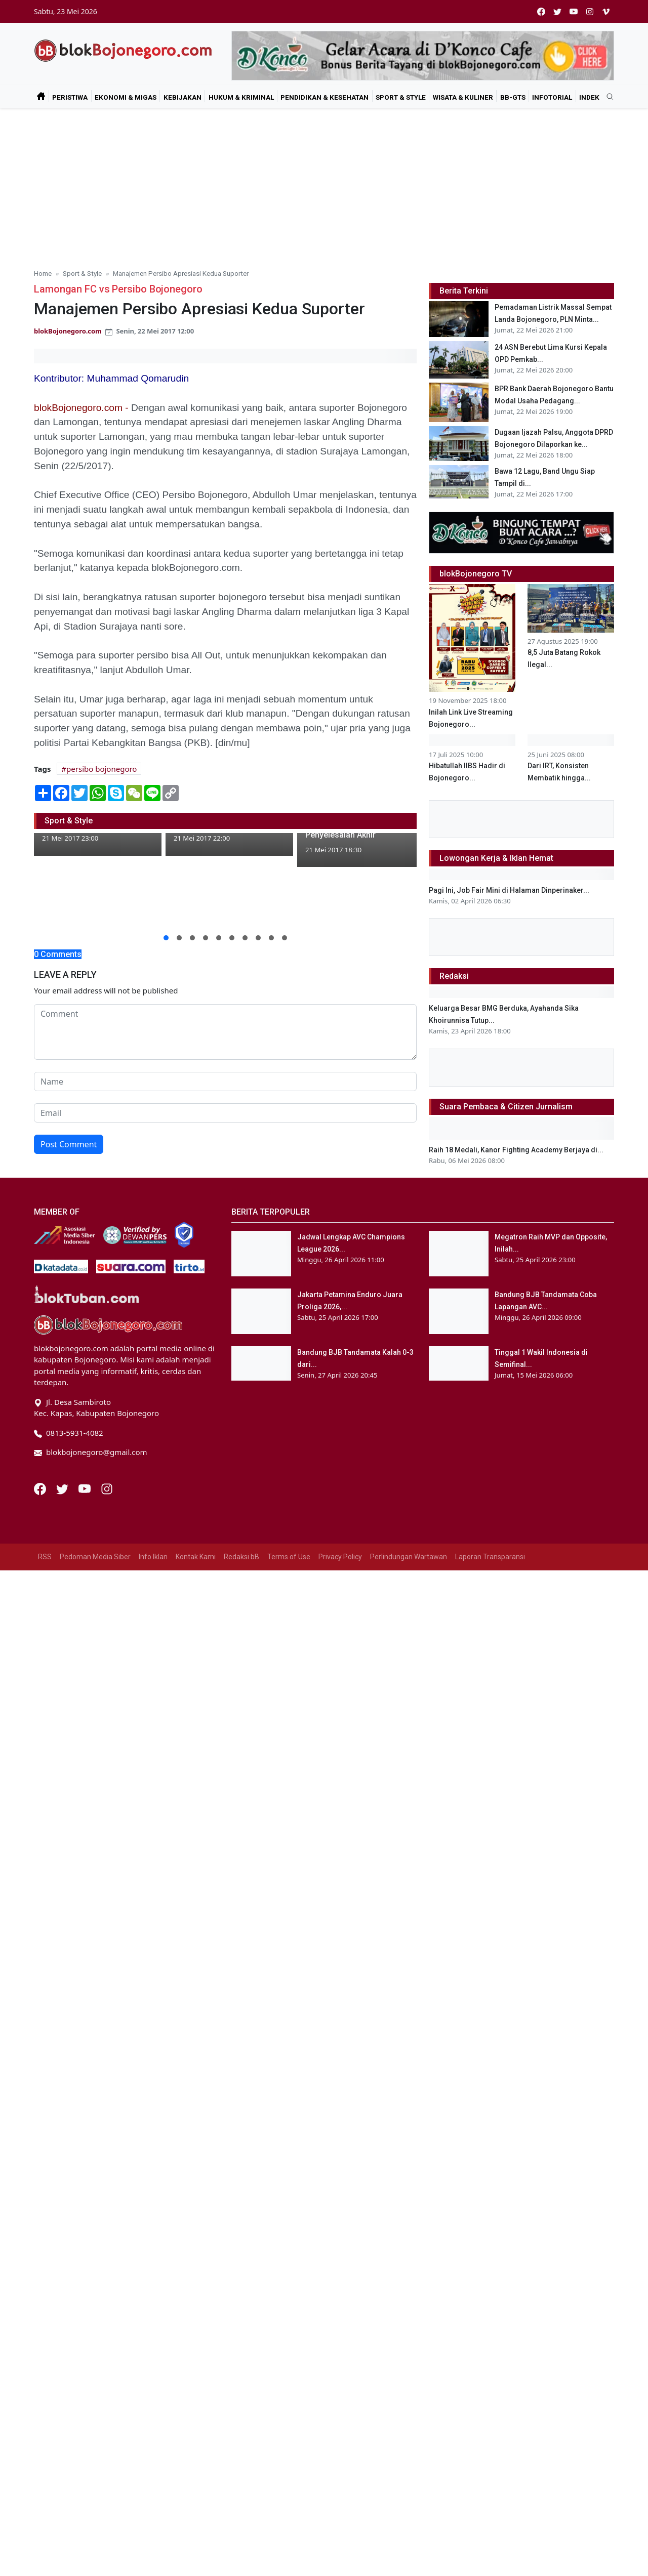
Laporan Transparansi (490, 2274)
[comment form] (225, 1032)
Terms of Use (288, 2274)
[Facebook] (41, 2205)
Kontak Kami (196, 2274)
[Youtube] (85, 2205)
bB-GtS (512, 97)
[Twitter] (63, 2205)
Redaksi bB (241, 2274)
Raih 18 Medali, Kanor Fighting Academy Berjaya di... (516, 1867)
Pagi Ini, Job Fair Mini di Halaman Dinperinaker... (509, 1286)
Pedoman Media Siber (95, 2274)
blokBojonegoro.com (68, 331)
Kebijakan (182, 97)
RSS (45, 2274)
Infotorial (552, 97)
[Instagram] (107, 2205)
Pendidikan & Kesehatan (324, 97)
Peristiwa (70, 97)
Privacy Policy (340, 2274)
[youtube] (573, 11)
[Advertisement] (324, 184)
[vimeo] (606, 11)
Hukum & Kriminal (241, 97)
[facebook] (541, 11)
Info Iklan (153, 2274)
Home (43, 273)
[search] (606, 97)
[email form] (225, 1113)
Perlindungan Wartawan (408, 2274)
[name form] (225, 1081)
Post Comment (68, 1144)
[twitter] (557, 11)
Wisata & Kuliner (463, 97)
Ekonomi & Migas (125, 97)
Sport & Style (401, 97)
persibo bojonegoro (101, 769)
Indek (589, 97)
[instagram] (590, 11)
